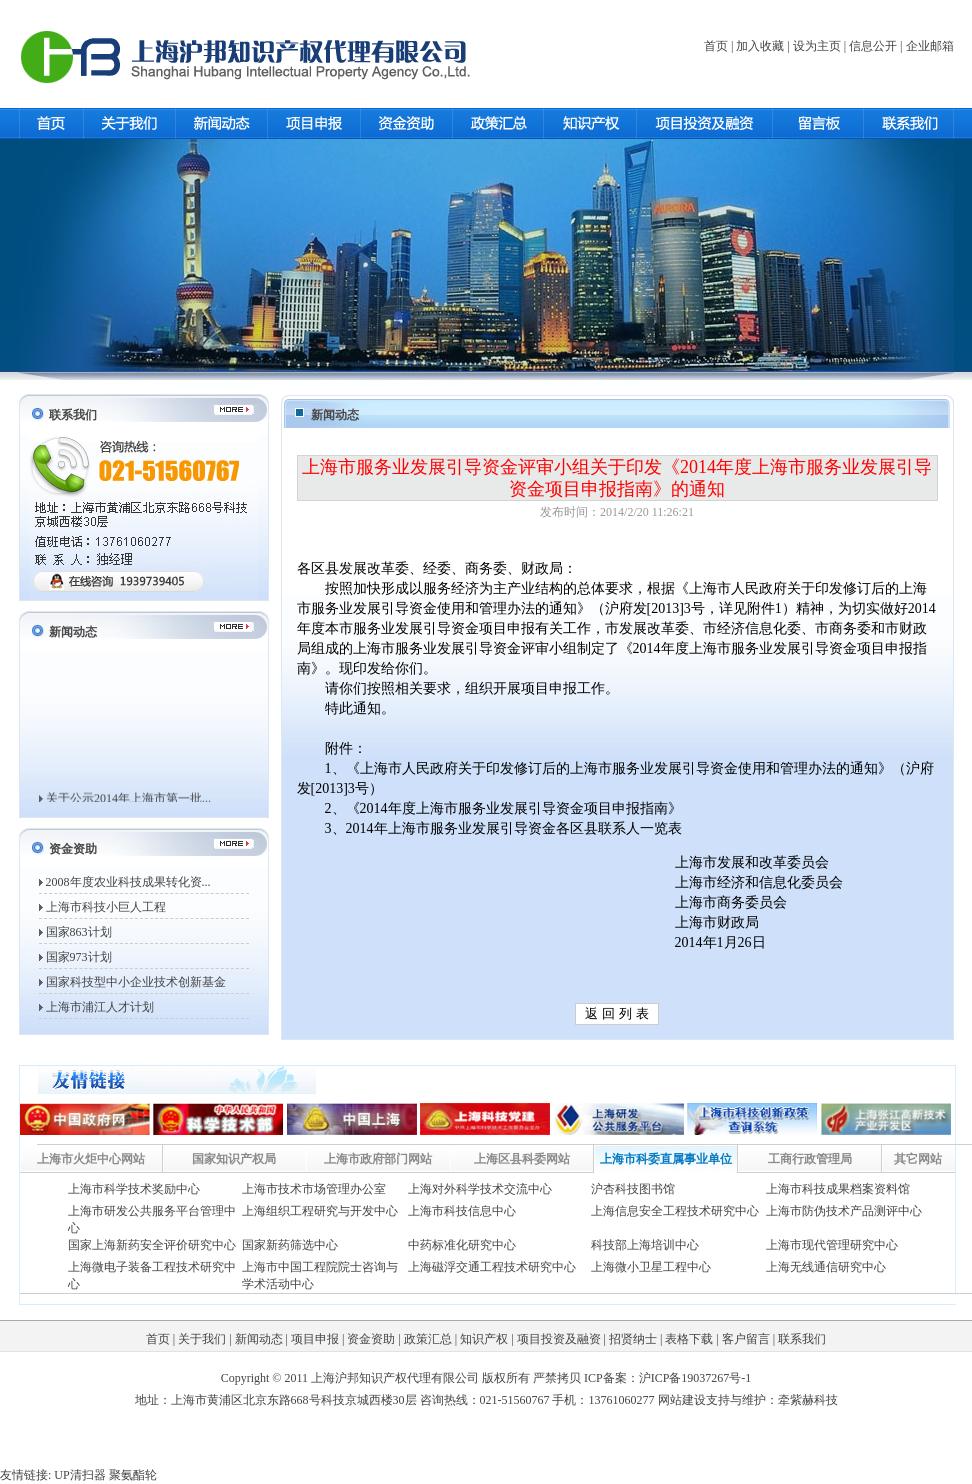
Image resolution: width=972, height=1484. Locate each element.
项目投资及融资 (559, 1339)
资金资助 (371, 1339)
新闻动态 (259, 1339)
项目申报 (315, 1339)
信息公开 (873, 46)
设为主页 (817, 46)
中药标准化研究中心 (462, 1245)
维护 (754, 1400)
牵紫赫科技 (808, 1400)
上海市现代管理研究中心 (832, 1245)
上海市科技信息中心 (462, 1211)
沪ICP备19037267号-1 (695, 1378)
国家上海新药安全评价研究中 (146, 1245)
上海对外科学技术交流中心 (480, 1189)
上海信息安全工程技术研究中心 (675, 1211)
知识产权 (484, 1339)
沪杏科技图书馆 (633, 1189)
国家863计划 (79, 932)
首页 (716, 46)
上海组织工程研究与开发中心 (320, 1211)
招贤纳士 (633, 1339)
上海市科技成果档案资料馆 (838, 1189)
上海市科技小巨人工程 (106, 907)
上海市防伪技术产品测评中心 (844, 1211)
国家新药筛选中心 (290, 1245)
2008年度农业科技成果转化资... (128, 882)
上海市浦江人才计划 (100, 1007)
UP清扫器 (79, 1475)
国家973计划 (79, 957)
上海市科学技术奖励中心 (134, 1189)
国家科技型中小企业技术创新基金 (136, 982)
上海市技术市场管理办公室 (314, 1189)
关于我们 (202, 1339)
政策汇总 (428, 1339)
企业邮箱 (930, 46)
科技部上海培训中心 (645, 1245)
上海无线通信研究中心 (826, 1267)
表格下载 (689, 1339)
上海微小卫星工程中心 (651, 1267)
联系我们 (802, 1339)
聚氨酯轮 (133, 1475)
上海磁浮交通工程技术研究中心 (492, 1267)
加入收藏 (760, 46)
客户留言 (746, 1339)
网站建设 (682, 1400)
